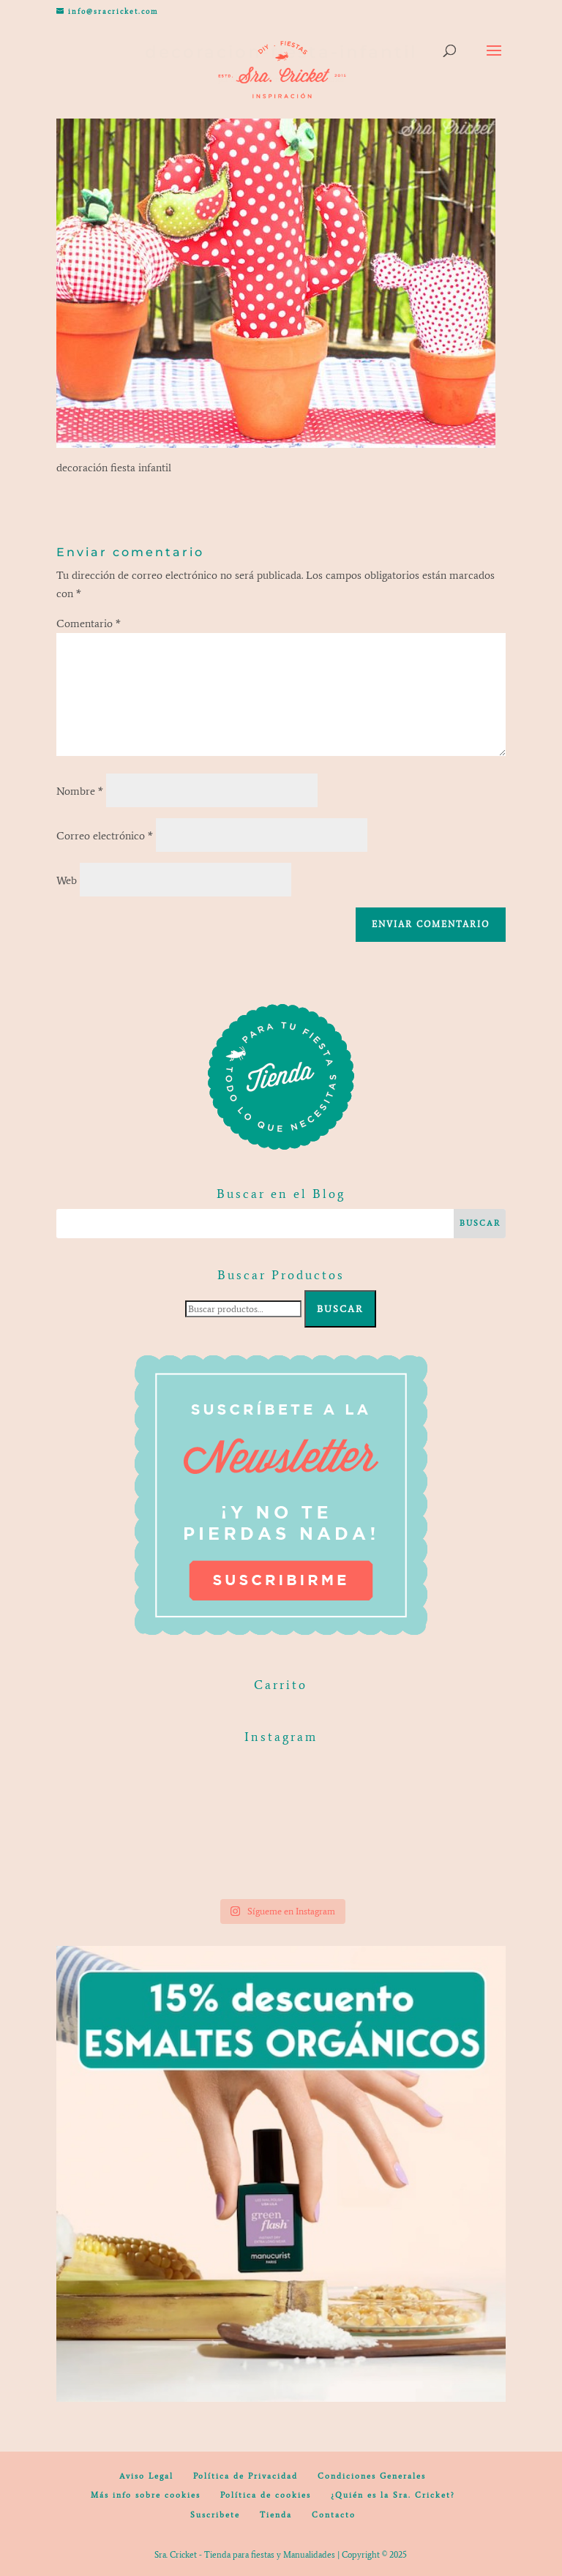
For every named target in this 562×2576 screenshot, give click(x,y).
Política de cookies (265, 2495)
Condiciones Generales (372, 2476)
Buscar (340, 1309)
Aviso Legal (146, 2476)
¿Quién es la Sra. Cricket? (393, 2495)
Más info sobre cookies (146, 2495)
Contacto (334, 2515)
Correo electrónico (104, 835)
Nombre (79, 791)
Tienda (276, 2515)
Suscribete (215, 2515)
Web (66, 880)
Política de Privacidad (245, 2476)
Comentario (88, 623)
